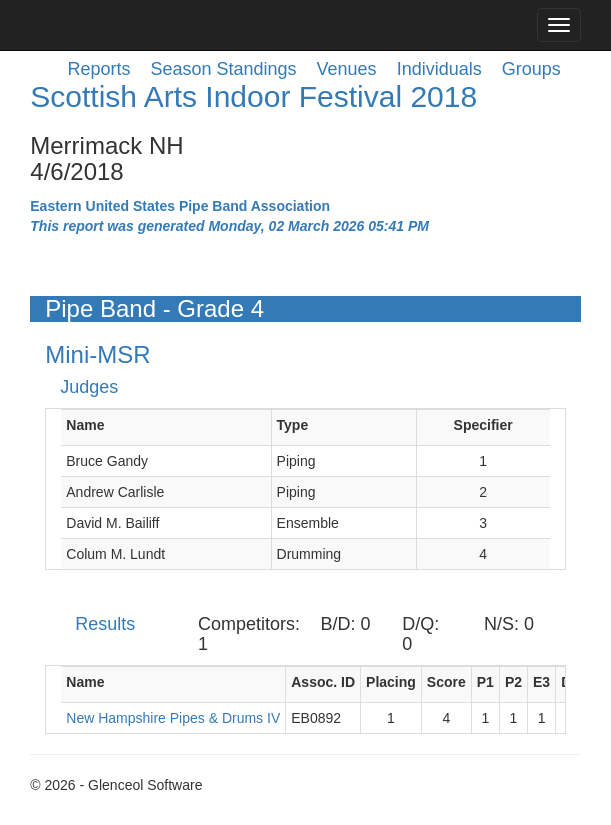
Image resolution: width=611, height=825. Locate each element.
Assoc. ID (323, 682)
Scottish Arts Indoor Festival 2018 (253, 96)
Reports (98, 69)
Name (85, 425)
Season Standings (223, 69)
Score (446, 682)
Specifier (483, 425)
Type (293, 425)
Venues (347, 69)
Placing (391, 682)
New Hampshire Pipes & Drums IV (173, 718)
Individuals (439, 69)
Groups (531, 69)
